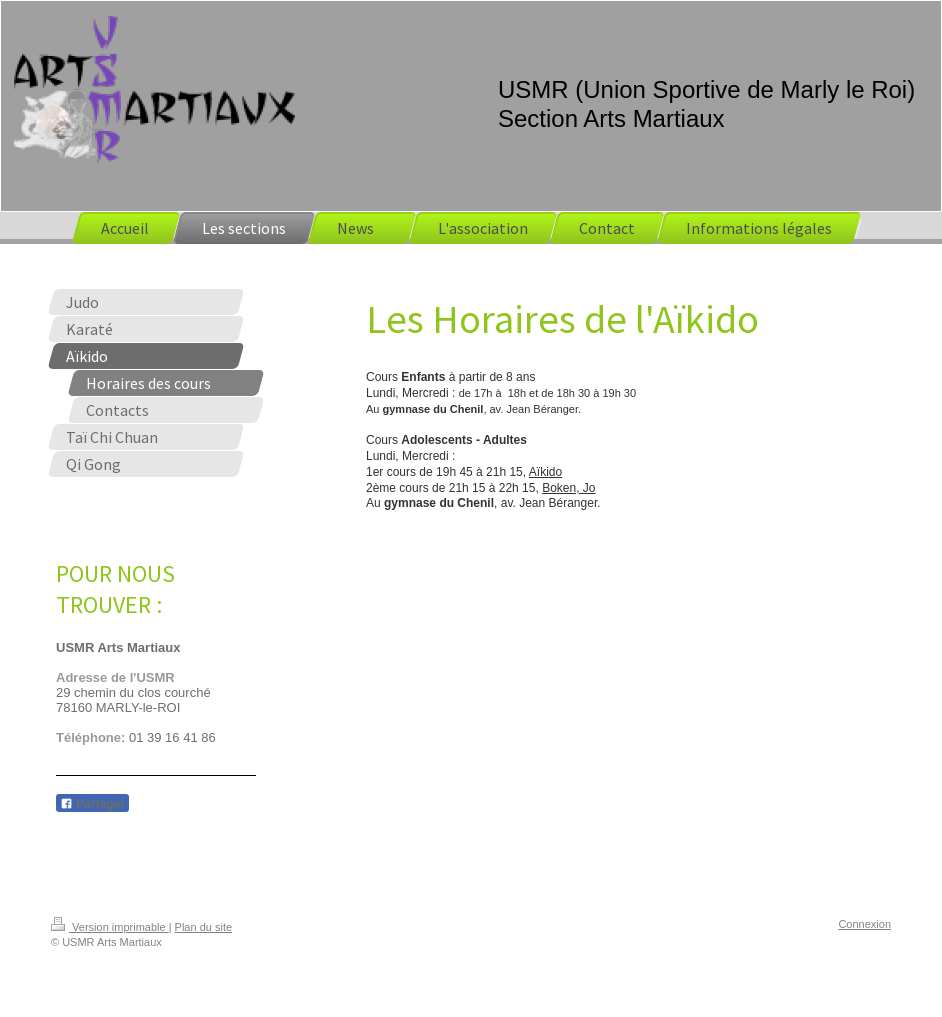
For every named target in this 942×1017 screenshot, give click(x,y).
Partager (92, 804)
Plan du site (203, 927)
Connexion (864, 924)
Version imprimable (110, 927)
